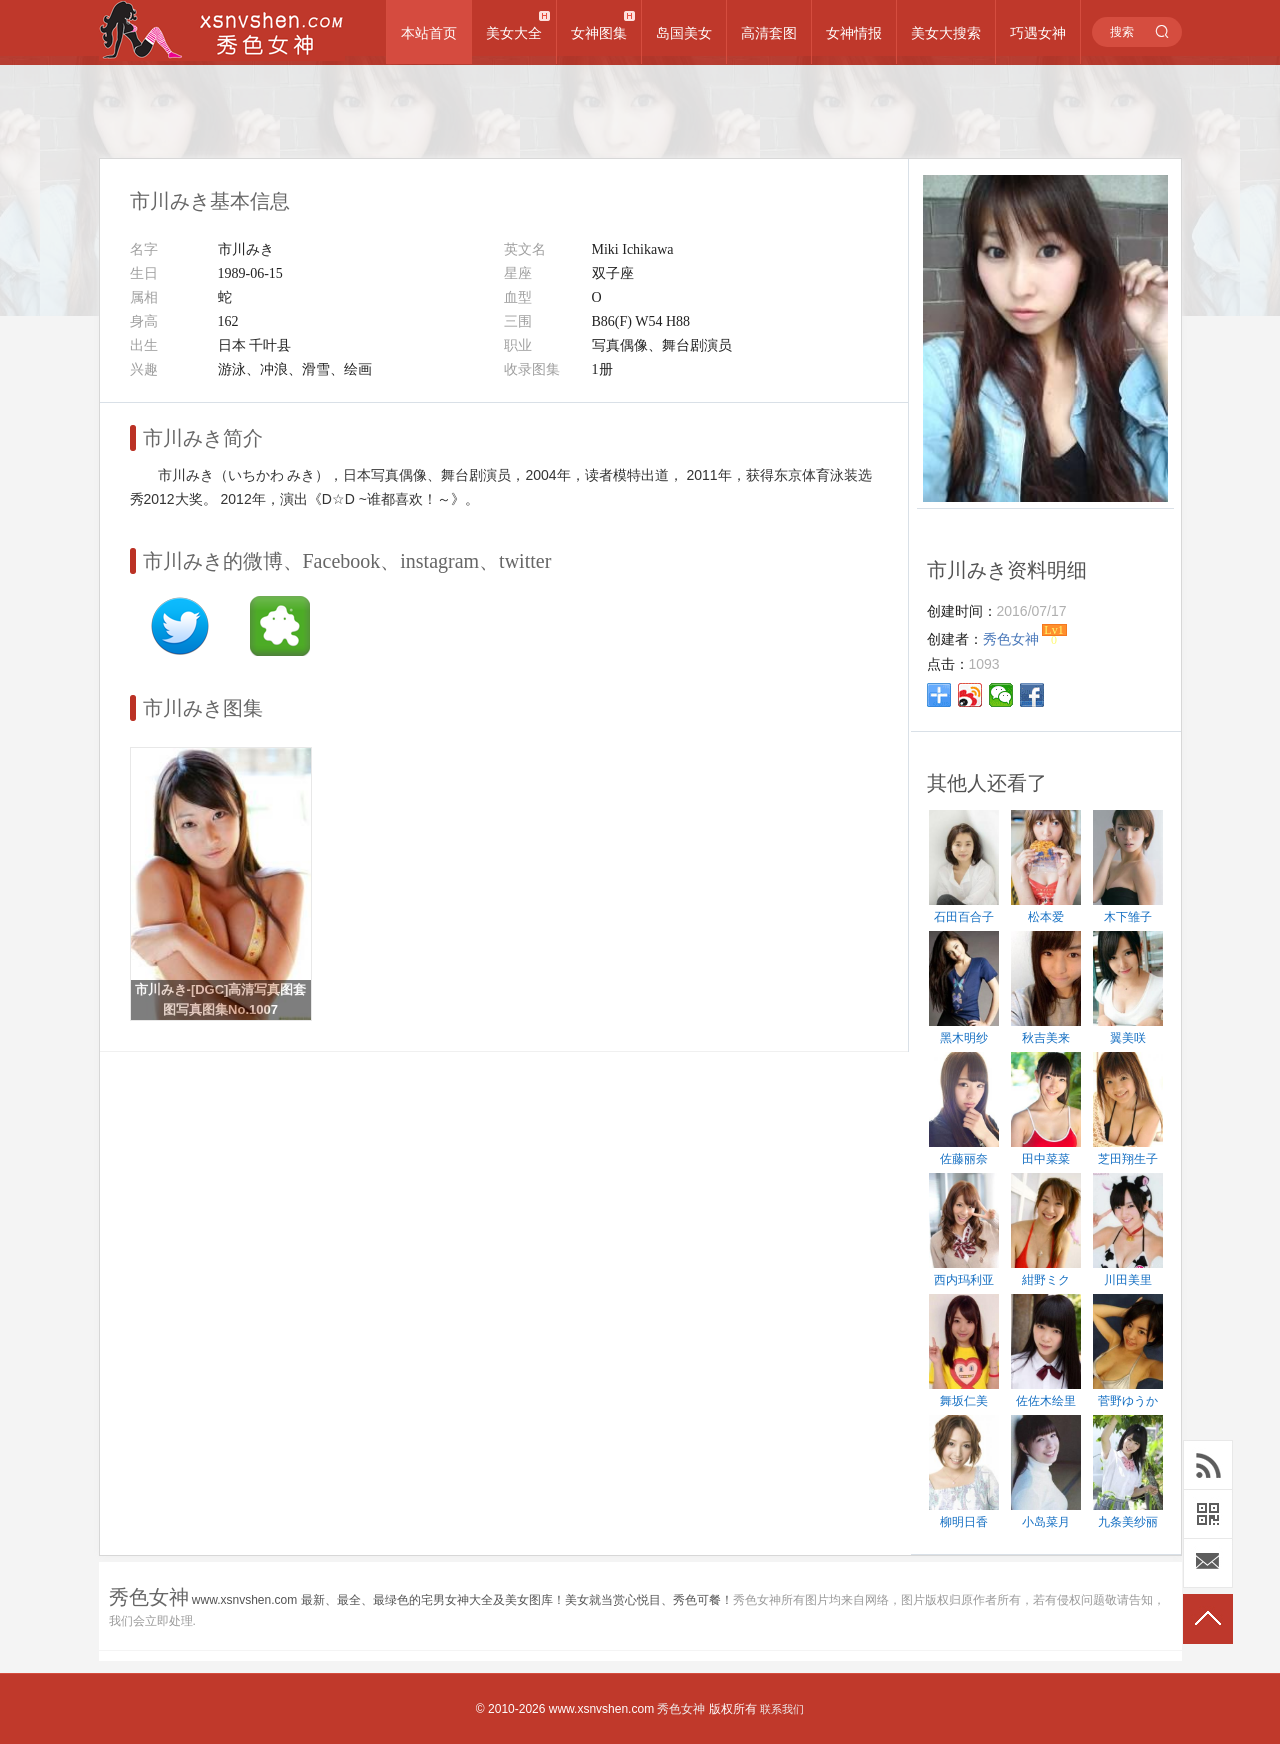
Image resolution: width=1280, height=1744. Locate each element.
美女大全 (514, 33)
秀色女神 (681, 1709)
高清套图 (769, 33)
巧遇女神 (1038, 33)
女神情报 (854, 33)
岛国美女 (684, 33)
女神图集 (599, 33)
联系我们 (782, 1709)
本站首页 (429, 33)
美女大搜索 (946, 33)
